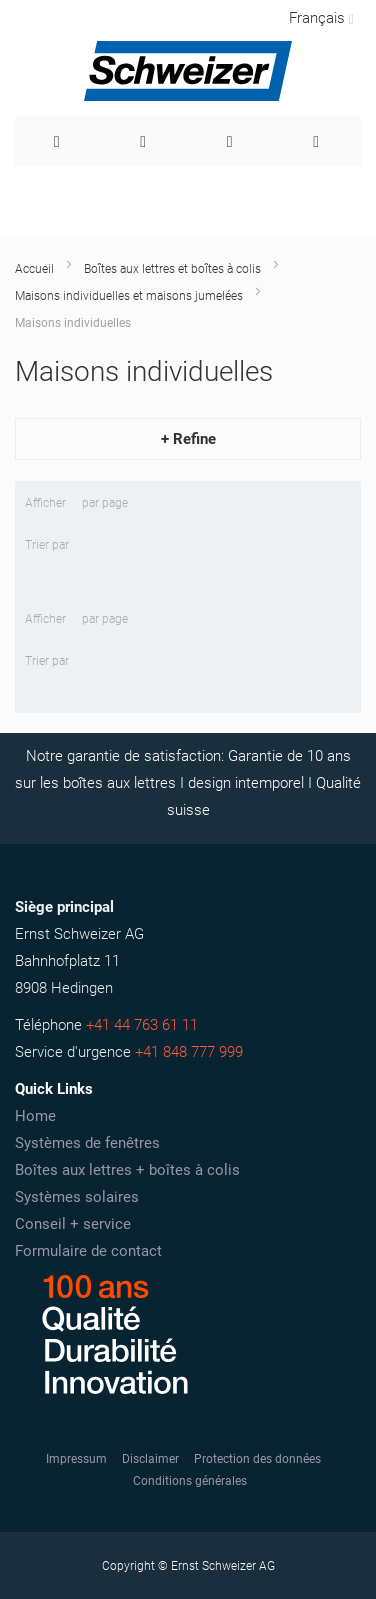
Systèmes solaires (77, 1197)
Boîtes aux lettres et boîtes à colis (172, 269)
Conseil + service (73, 1224)
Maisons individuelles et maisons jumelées (129, 296)
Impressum (76, 1459)
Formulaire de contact (88, 1251)
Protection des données (257, 1459)
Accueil (34, 269)
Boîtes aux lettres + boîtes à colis (127, 1170)
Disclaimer (150, 1459)
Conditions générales (190, 1481)
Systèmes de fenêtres (87, 1143)
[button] (320, 18)
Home (35, 1116)
